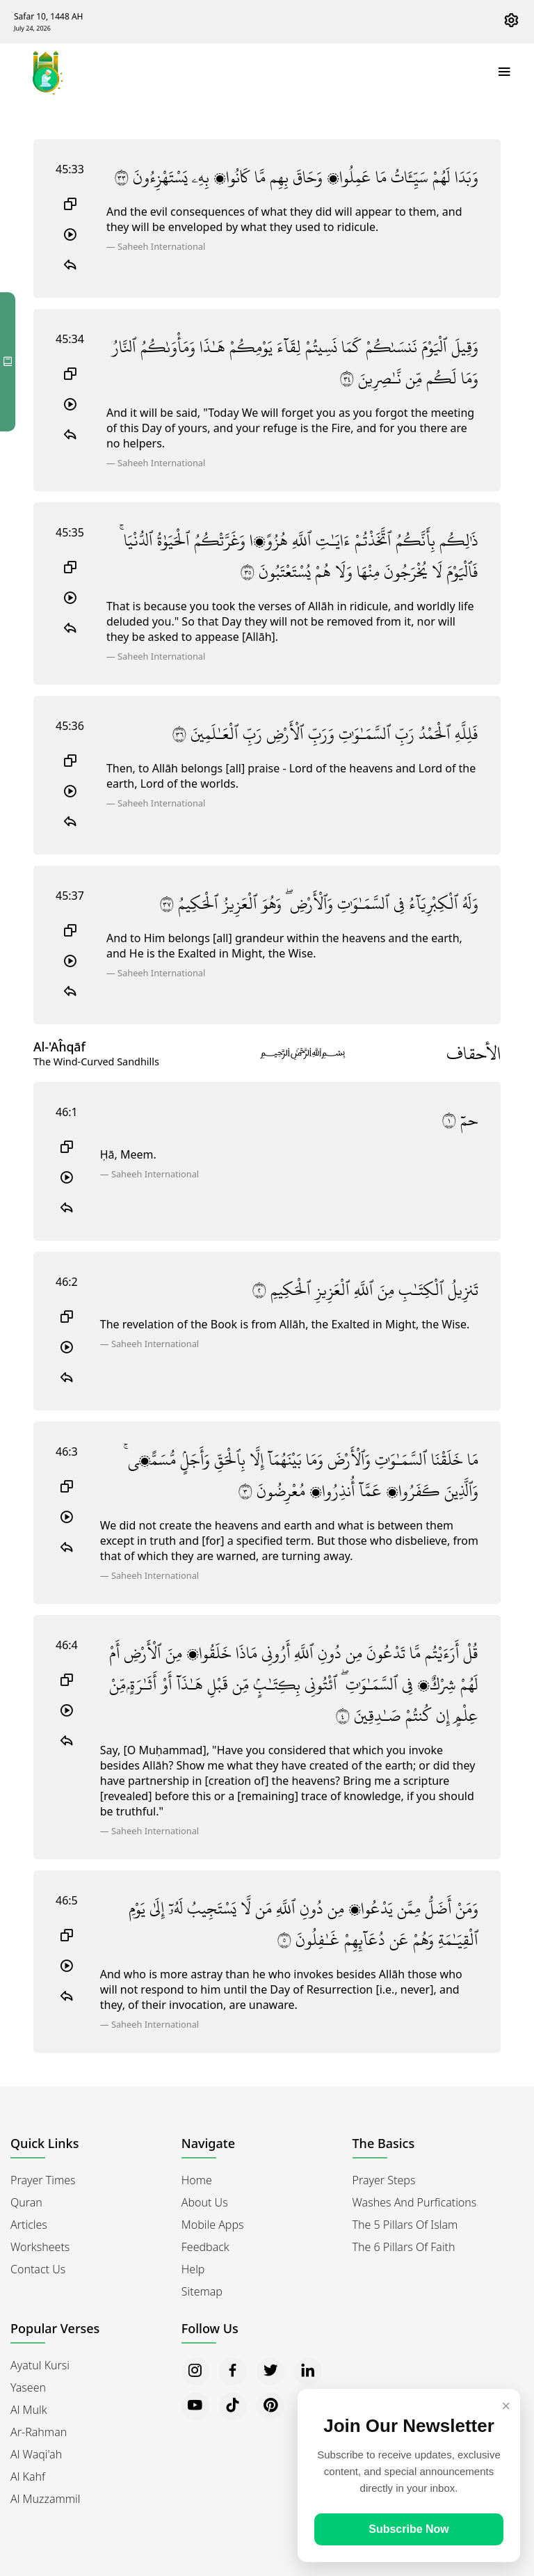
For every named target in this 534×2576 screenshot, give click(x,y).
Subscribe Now (409, 2529)
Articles (28, 2224)
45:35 (70, 532)
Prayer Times (43, 2180)
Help (193, 2269)
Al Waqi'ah (36, 2454)
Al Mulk (28, 2409)
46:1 (67, 1112)
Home (196, 2180)
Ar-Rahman (38, 2432)
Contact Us (37, 2269)
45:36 (70, 725)
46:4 (67, 1645)
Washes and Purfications (415, 2202)
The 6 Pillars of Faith (404, 2247)
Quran (26, 2202)
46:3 (67, 1451)
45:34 (70, 339)
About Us (204, 2202)
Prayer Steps (384, 2180)
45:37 (70, 895)
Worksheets (40, 2247)
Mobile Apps (212, 2224)
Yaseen (28, 2387)
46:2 (67, 1281)
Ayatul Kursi (40, 2365)
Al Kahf (27, 2476)
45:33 (70, 169)
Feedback (205, 2247)
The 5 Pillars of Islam (405, 2224)
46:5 (67, 1900)
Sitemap (201, 2291)
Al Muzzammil (45, 2498)
